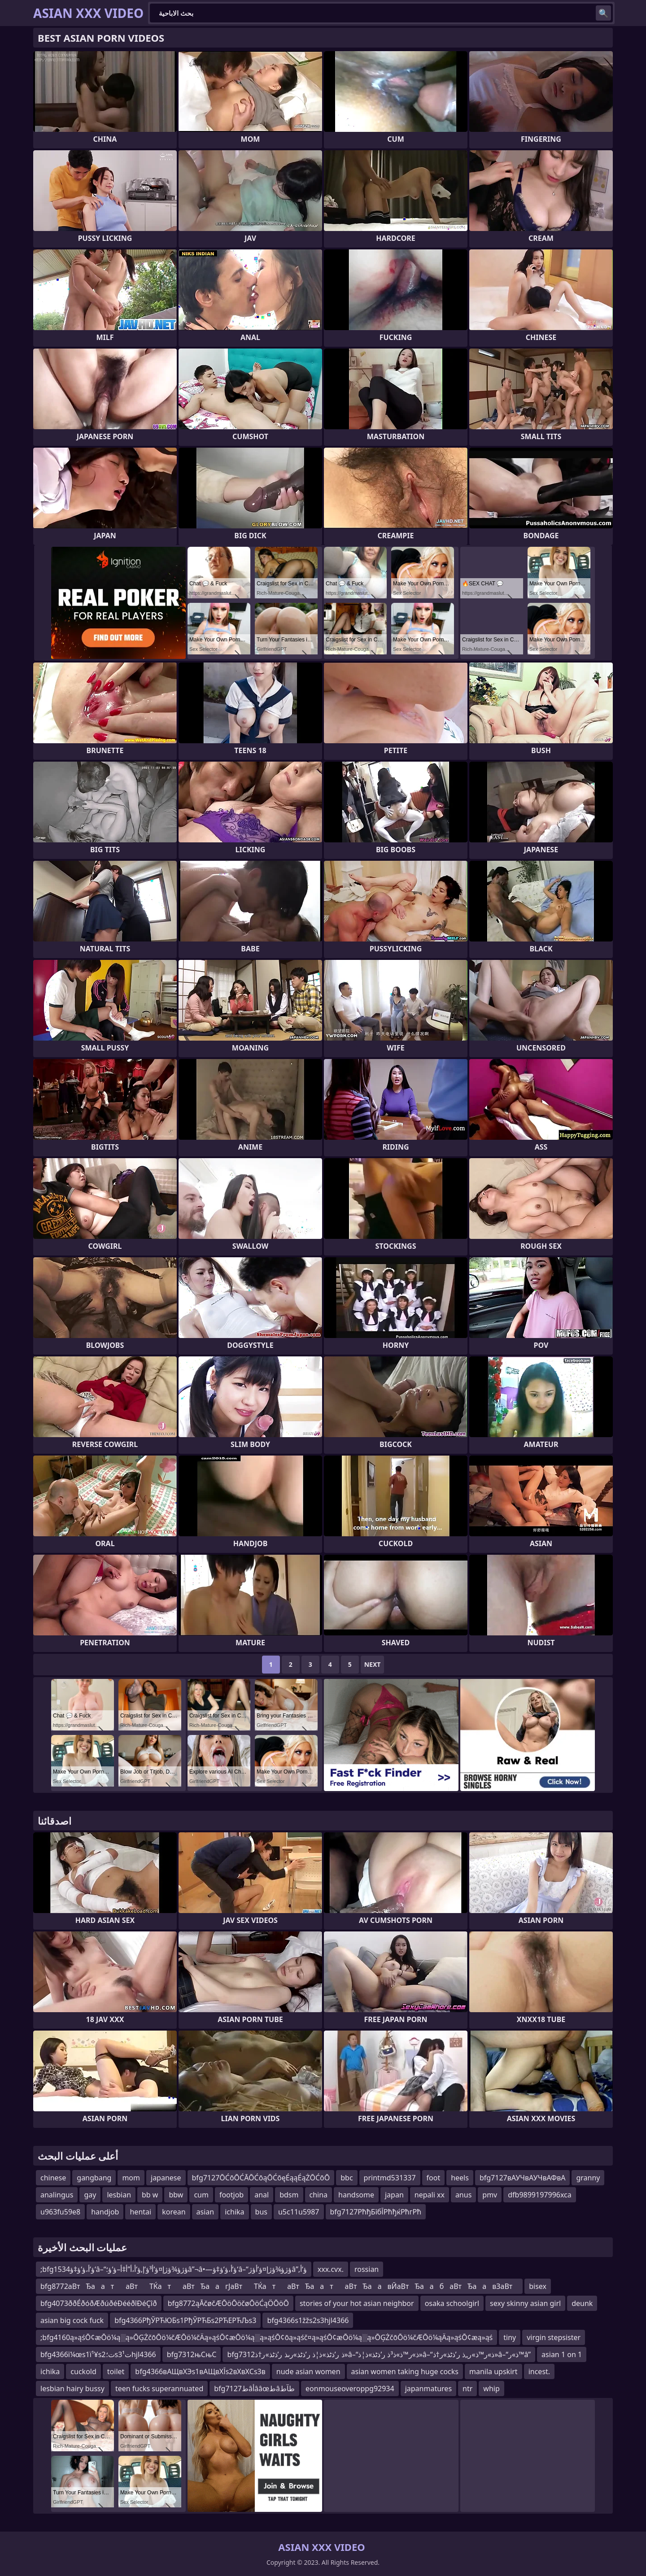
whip (491, 2388)
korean (173, 2212)
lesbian (119, 2195)
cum (201, 2195)
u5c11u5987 (298, 2212)
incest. (539, 2371)
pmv (489, 2195)
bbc (346, 2178)
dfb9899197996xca (540, 2195)
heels (460, 2178)
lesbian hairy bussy (72, 2388)
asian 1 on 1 (561, 2354)
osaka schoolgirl (452, 2303)
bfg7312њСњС (192, 2354)
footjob (231, 2195)
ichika (234, 2212)
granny (588, 2178)
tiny (509, 2337)
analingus (56, 2195)
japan (394, 2195)
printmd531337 (390, 2178)
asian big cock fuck (72, 2320)
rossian (366, 2269)
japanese (166, 2178)
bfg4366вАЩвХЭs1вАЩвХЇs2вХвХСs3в (200, 2371)
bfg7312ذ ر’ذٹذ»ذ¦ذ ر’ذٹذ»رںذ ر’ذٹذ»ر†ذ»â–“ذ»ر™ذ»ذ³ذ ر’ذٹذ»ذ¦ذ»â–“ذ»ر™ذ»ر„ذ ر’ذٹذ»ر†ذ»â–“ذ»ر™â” (379, 2354)
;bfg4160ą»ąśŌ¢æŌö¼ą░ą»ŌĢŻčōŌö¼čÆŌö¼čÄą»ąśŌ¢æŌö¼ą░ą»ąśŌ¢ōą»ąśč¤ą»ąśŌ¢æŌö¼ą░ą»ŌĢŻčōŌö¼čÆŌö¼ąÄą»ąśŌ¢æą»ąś (266, 2337)
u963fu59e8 (60, 2212)
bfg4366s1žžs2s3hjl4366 (308, 2320)
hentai (140, 2212)
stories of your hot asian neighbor (357, 2303)
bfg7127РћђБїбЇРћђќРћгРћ (376, 2212)
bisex (537, 2286)
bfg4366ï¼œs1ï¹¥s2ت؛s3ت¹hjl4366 (98, 2354)
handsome (356, 2195)
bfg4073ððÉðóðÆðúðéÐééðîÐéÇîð (98, 2303)
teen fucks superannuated (159, 2388)
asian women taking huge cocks (404, 2371)
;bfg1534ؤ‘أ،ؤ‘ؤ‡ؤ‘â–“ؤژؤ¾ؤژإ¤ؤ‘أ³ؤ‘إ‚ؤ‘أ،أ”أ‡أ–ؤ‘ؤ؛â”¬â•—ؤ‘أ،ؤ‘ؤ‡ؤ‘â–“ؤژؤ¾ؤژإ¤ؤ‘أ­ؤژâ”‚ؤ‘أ (173, 2269)
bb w (150, 2195)
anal (261, 2195)
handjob (105, 2212)
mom (131, 2178)
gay (90, 2195)
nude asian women (308, 2371)
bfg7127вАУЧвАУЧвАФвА (523, 2178)
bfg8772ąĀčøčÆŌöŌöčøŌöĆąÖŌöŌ (228, 2303)
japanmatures (428, 2388)
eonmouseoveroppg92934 (350, 2388)
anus (463, 2195)
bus (261, 2212)
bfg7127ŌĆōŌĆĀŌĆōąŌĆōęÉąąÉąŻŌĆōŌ (261, 2178)
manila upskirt (493, 2371)
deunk (582, 2303)
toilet (116, 2371)
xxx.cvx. (331, 2269)
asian (205, 2212)
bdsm (288, 2195)
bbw (176, 2195)
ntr (467, 2388)
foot (434, 2178)
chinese (53, 2178)
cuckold (83, 2371)
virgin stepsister (554, 2337)
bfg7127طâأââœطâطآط (254, 2388)
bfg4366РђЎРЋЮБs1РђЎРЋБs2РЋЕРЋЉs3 (185, 2320)
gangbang (94, 2178)
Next (372, 1664)
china (319, 2195)
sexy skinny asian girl (525, 2303)
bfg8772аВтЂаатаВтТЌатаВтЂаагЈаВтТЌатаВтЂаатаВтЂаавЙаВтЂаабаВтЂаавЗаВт (279, 2286)
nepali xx (430, 2195)
